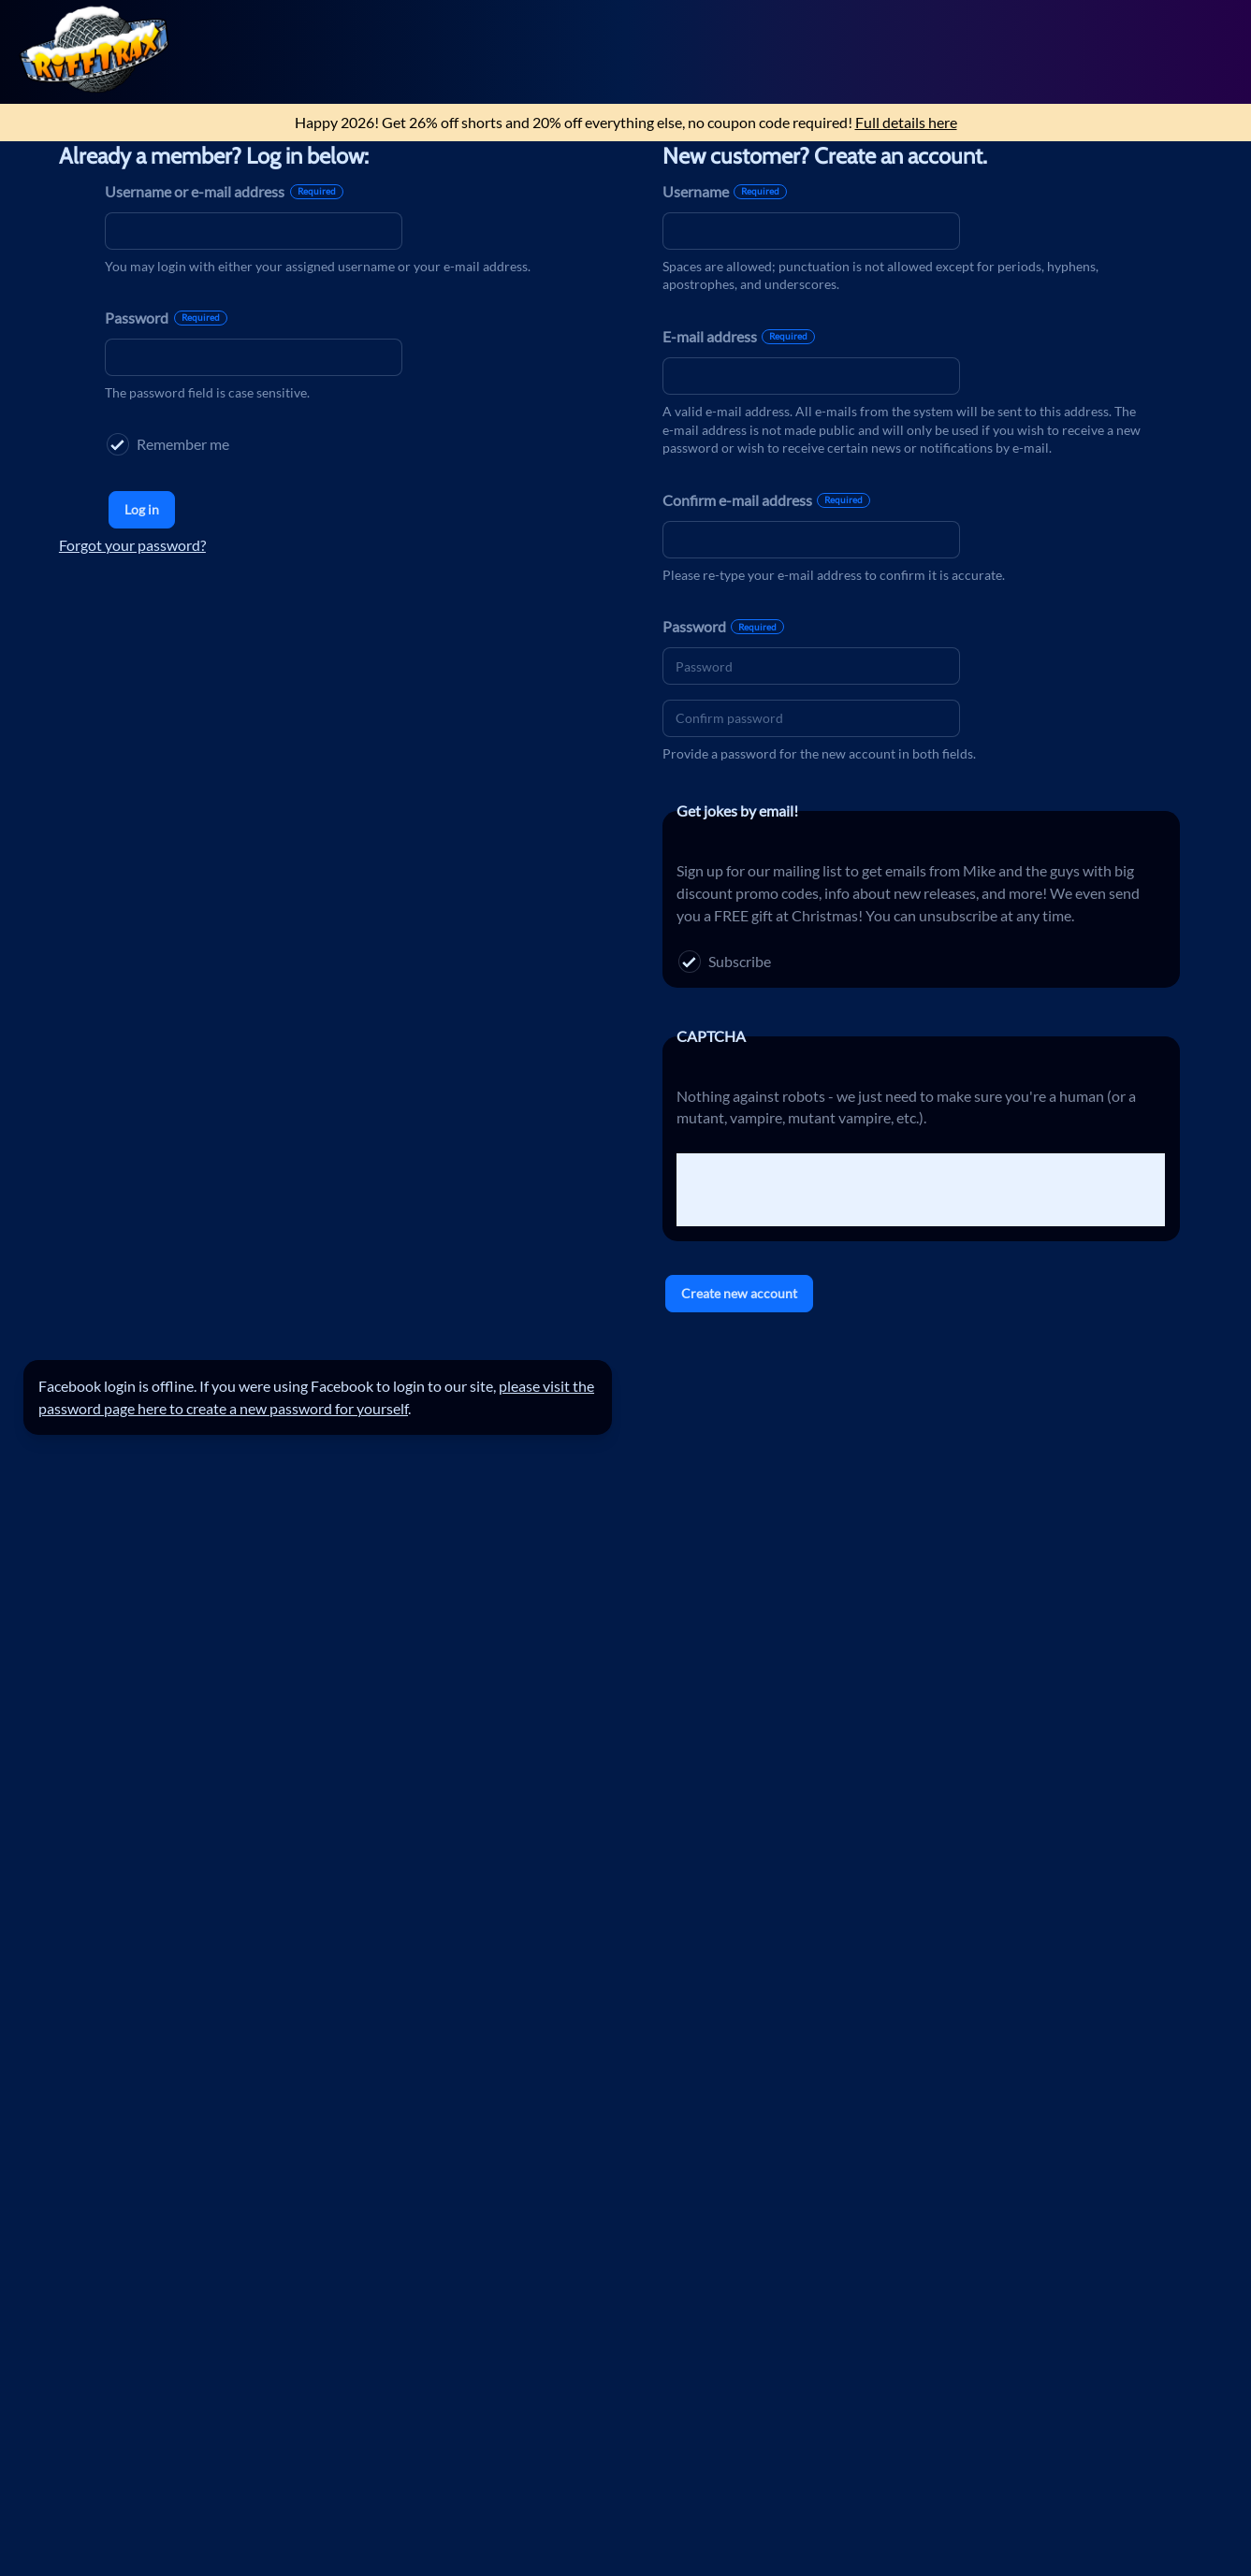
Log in (141, 509)
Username (725, 191)
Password (166, 317)
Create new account (739, 1293)
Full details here (906, 122)
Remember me (168, 444)
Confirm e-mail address (766, 500)
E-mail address (739, 336)
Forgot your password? (132, 545)
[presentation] (818, 1189)
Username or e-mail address (224, 191)
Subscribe (724, 961)
